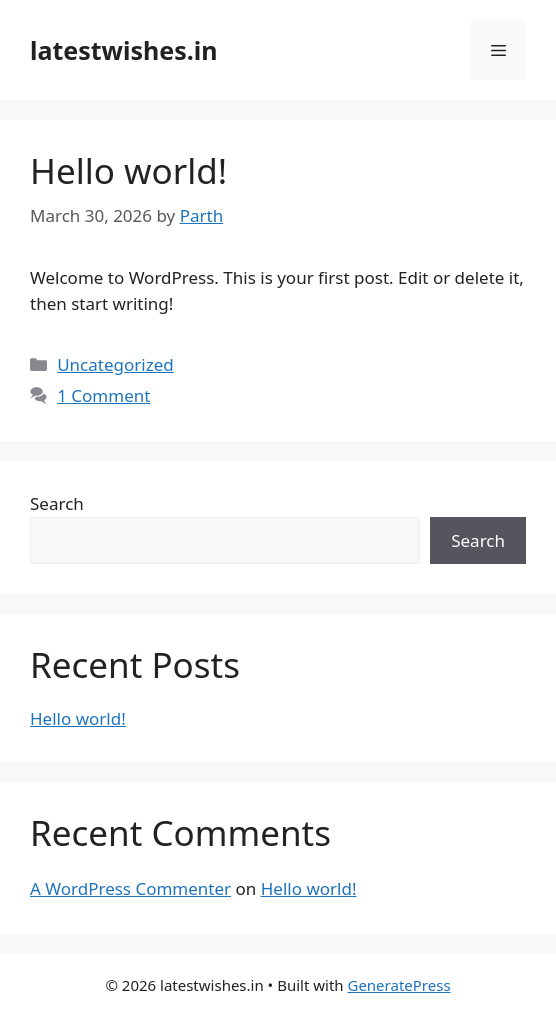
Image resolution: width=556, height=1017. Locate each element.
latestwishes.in (124, 50)
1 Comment (103, 395)
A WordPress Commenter (130, 888)
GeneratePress (398, 985)
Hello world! (128, 170)
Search (57, 503)
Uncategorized (115, 364)
